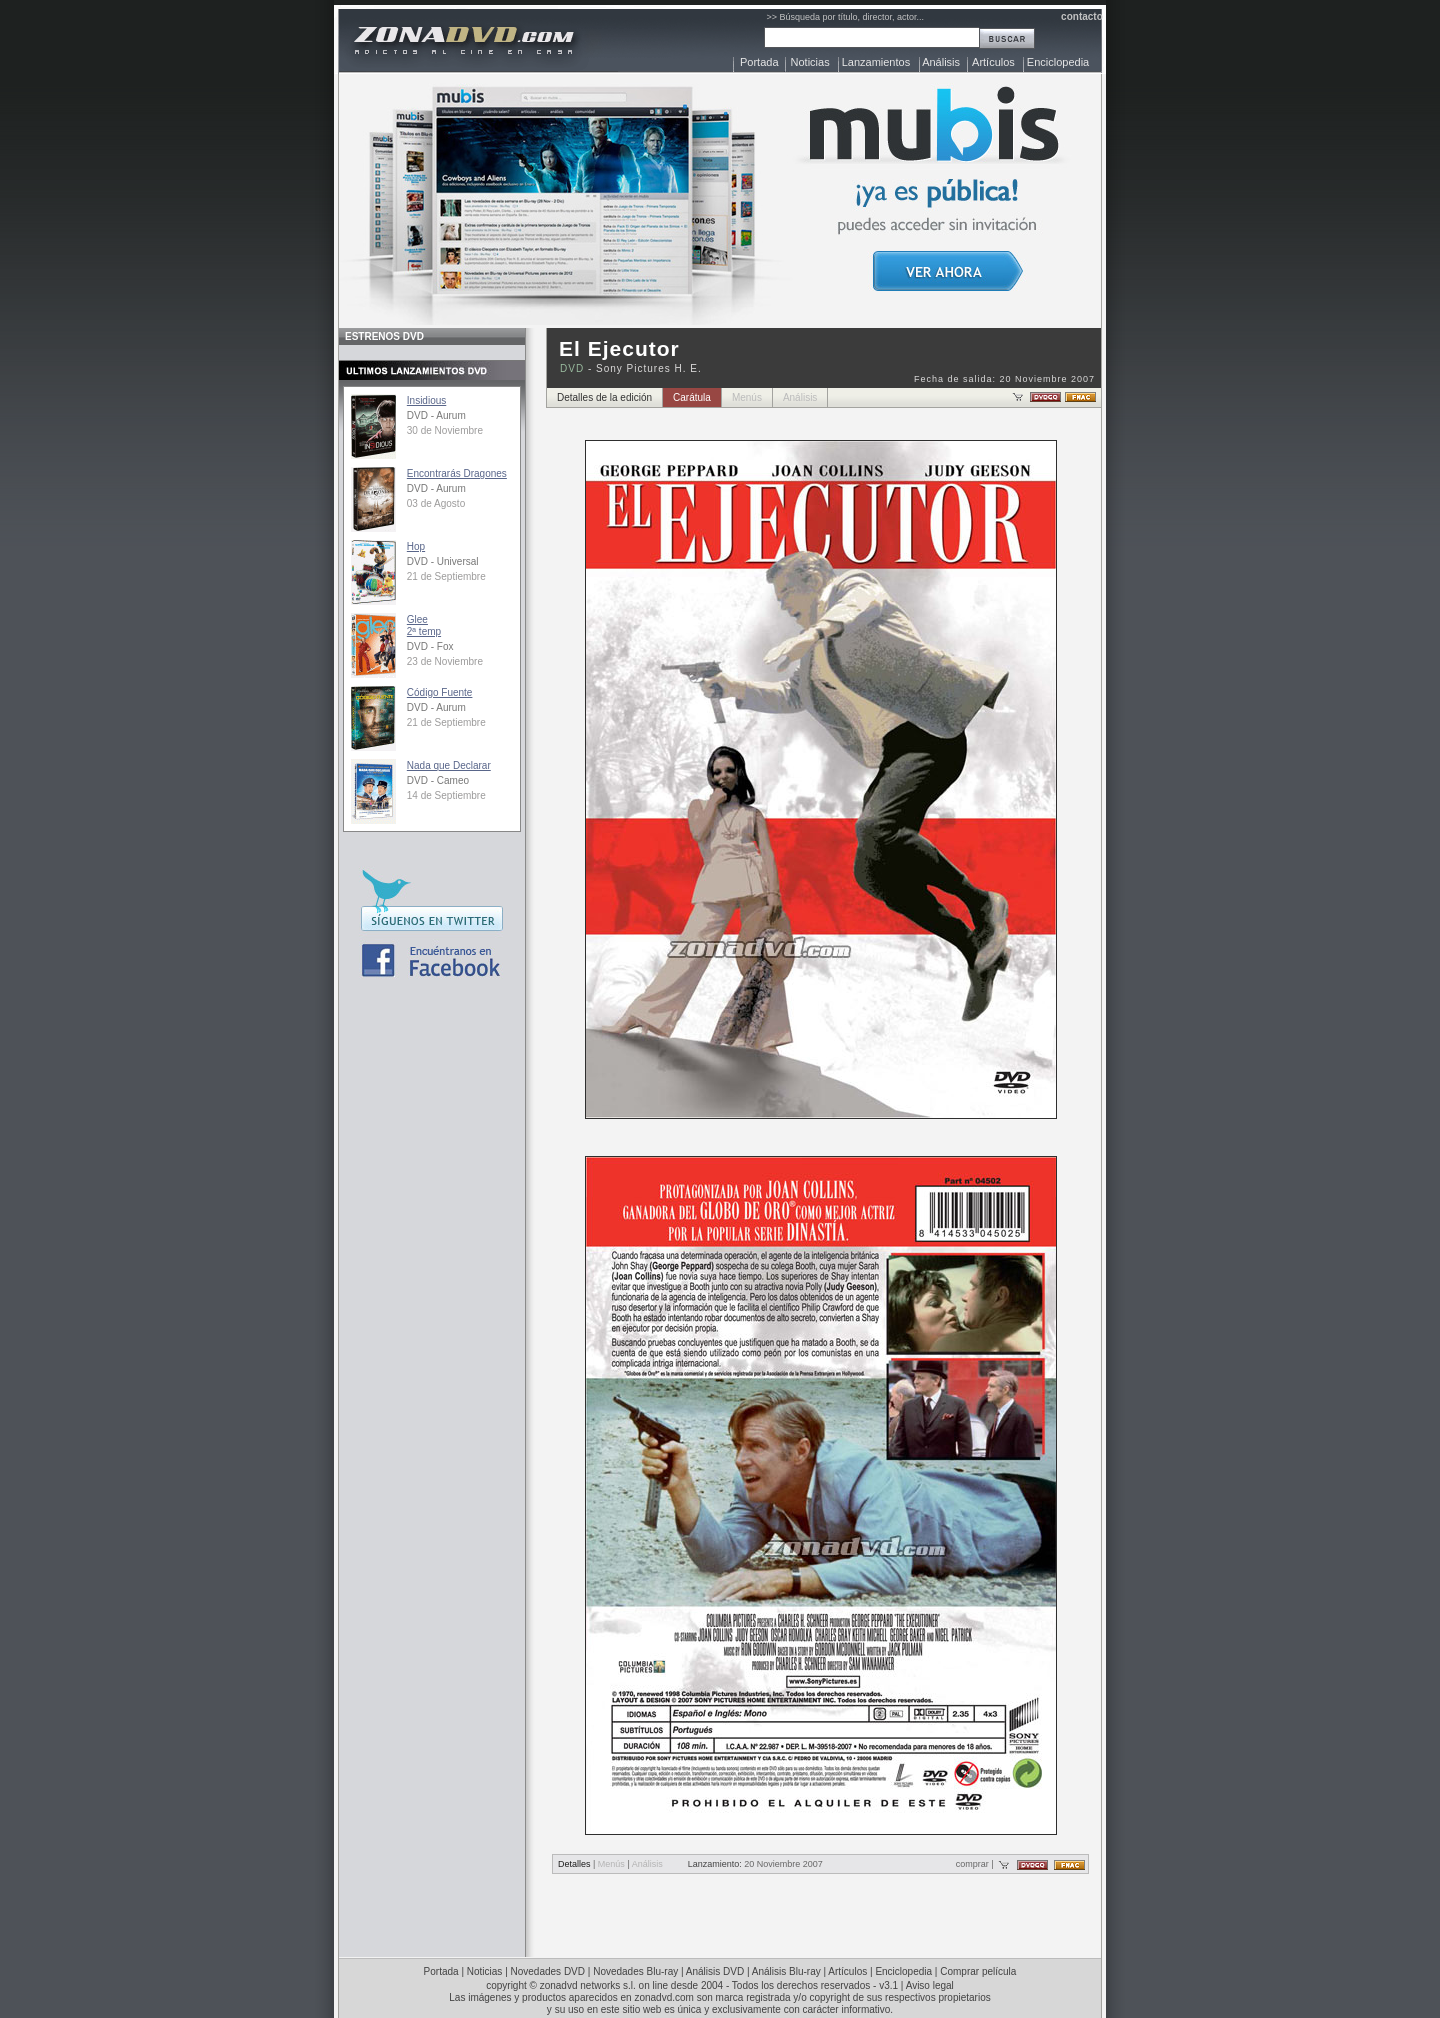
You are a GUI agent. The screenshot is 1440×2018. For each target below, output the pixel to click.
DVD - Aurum (436, 415)
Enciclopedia (1058, 62)
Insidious (426, 400)
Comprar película (978, 1971)
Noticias (810, 62)
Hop (416, 546)
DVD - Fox (430, 646)
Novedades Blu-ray (635, 1971)
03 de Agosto (436, 503)
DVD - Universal (443, 561)
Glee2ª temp (424, 625)
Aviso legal (930, 1985)
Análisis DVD (715, 1971)
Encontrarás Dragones (457, 473)
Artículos (993, 62)
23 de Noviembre (445, 661)
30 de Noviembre (445, 430)
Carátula (692, 397)
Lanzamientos (876, 62)
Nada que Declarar (449, 765)
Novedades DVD (548, 1971)
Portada (759, 62)
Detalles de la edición (604, 397)
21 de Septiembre (446, 576)
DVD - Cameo (438, 780)
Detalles (574, 1864)
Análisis (941, 62)
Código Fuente (440, 692)
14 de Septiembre (446, 795)
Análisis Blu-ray (786, 1971)
